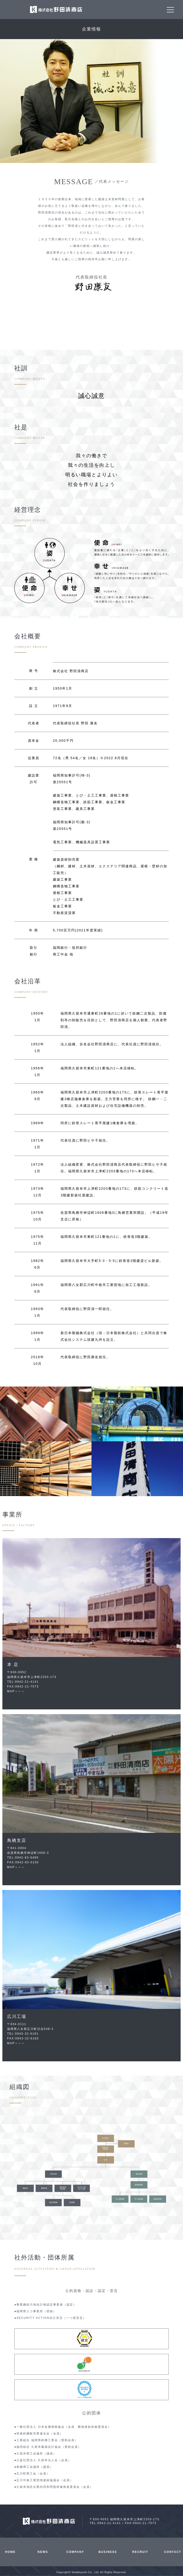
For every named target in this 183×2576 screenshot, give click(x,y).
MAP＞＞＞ (16, 1691)
